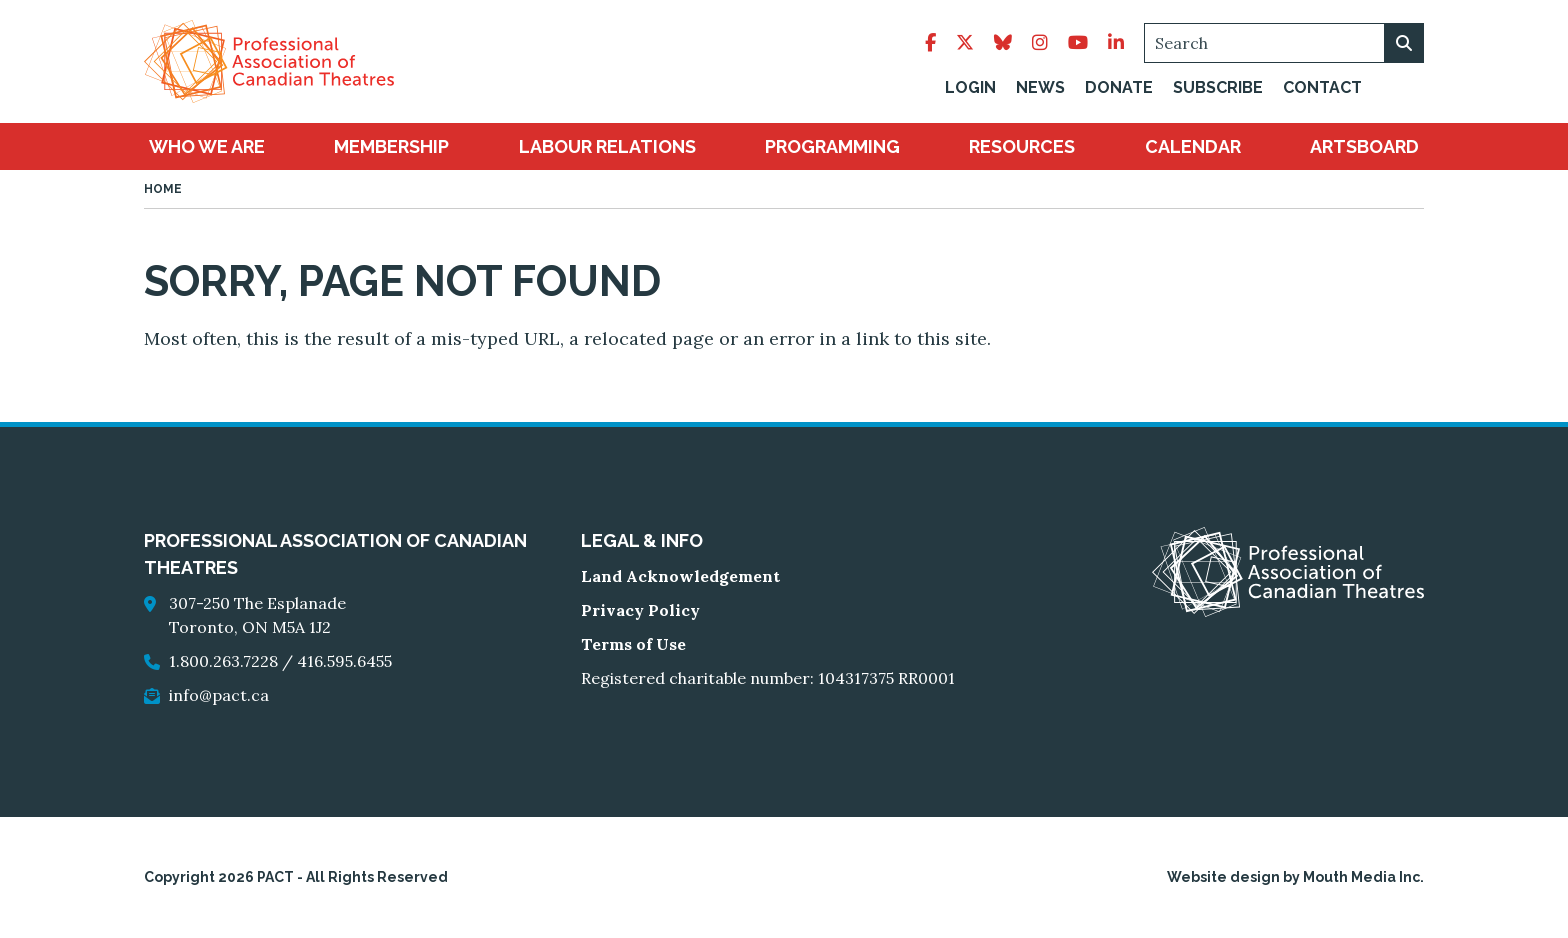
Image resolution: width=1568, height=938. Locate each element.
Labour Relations (607, 146)
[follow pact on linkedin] (1116, 42)
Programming (832, 146)
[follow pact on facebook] (930, 42)
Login (970, 87)
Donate (1119, 87)
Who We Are (207, 146)
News (1040, 87)
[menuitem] (207, 146)
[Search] (1284, 43)
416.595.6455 (344, 661)
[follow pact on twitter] (965, 42)
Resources (1022, 146)
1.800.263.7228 (223, 661)
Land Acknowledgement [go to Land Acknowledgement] (680, 576)
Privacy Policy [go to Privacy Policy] (640, 610)
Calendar (1193, 146)
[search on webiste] (1404, 43)
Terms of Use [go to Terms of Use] (633, 644)
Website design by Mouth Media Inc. (1295, 877)
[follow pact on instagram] (1040, 42)
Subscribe (1218, 87)
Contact (1322, 87)
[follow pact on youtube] (1078, 42)
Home (163, 189)
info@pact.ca (219, 695)
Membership (391, 146)
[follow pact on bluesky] (1003, 42)
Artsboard (1364, 146)
